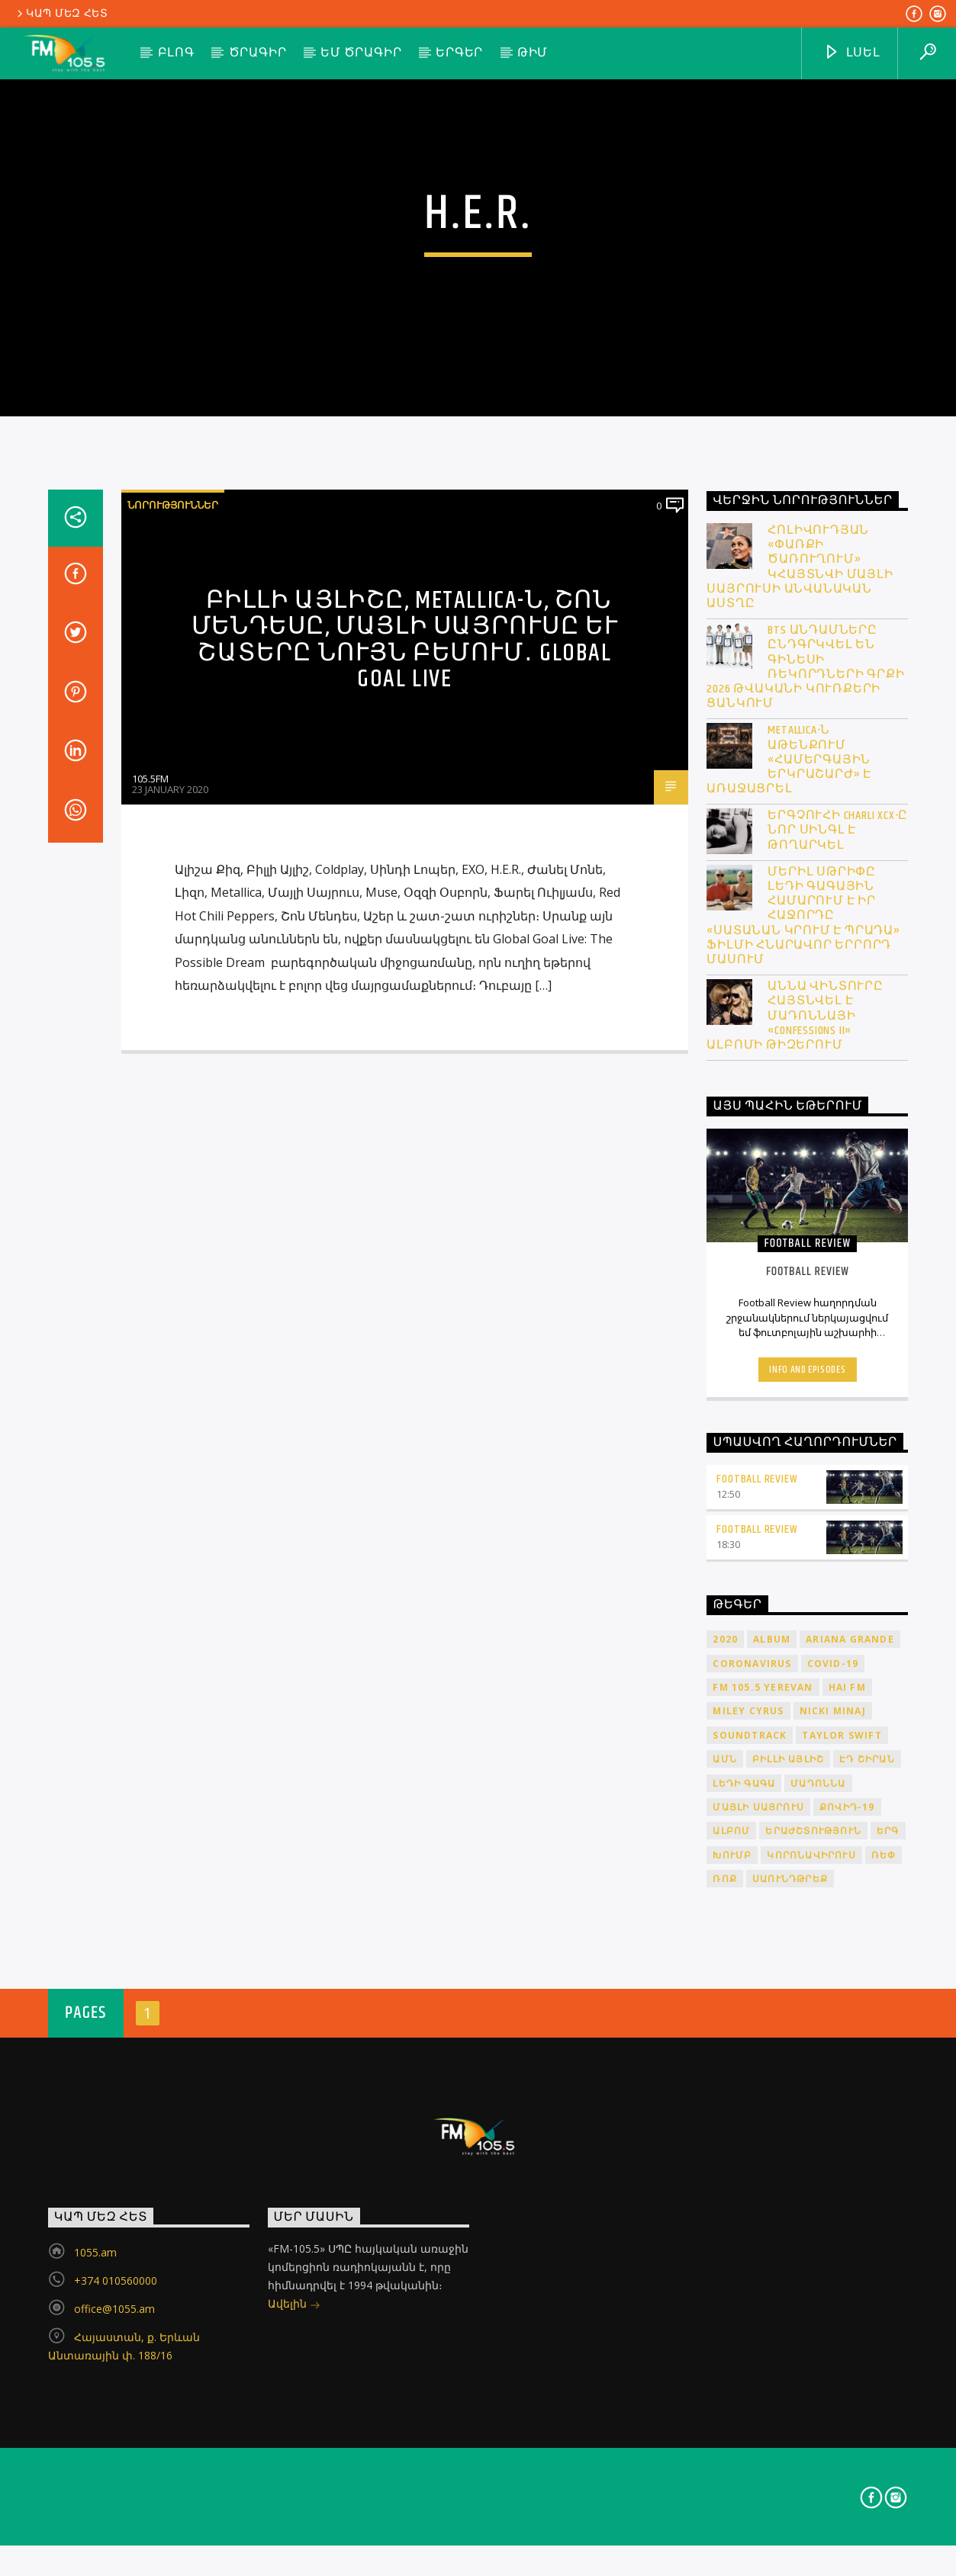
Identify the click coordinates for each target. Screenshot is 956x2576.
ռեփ (883, 2243)
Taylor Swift (841, 2124)
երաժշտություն (813, 2219)
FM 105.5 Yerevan (763, 2076)
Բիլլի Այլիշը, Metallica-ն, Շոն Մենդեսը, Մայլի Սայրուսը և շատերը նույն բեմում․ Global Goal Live (405, 1028)
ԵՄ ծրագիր (360, 53)
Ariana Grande (850, 2028)
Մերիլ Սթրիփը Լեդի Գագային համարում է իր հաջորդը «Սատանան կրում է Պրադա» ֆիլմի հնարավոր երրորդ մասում (803, 1305)
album (771, 2028)
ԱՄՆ (725, 2147)
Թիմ (532, 53)
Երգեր (459, 53)
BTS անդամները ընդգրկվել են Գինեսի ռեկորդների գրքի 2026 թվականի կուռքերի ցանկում (805, 1056)
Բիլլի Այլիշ (788, 2147)
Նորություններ (172, 893)
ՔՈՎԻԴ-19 (847, 2195)
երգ (888, 2219)
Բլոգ (176, 53)
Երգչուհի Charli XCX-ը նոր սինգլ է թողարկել (838, 1219)
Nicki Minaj (833, 2099)
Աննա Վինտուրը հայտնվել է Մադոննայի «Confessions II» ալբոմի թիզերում (795, 1404)
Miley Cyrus (748, 2099)
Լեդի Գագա (744, 2171)
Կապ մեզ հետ (61, 13)
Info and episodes (807, 1758)
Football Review (756, 1867)
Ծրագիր (258, 53)
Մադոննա (817, 2171)
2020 (725, 2028)
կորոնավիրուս (811, 2243)
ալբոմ (731, 2219)
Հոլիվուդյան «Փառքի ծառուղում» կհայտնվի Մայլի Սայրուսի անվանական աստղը (800, 956)
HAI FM (847, 2076)
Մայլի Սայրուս (758, 2195)
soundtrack (750, 2124)
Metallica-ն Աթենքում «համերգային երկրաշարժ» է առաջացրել (789, 1148)
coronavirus (752, 2051)
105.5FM (150, 1167)
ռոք (725, 2267)
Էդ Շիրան (867, 2147)
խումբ (732, 2243)
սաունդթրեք (790, 2267)
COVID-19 (833, 2051)
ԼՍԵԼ (851, 53)
